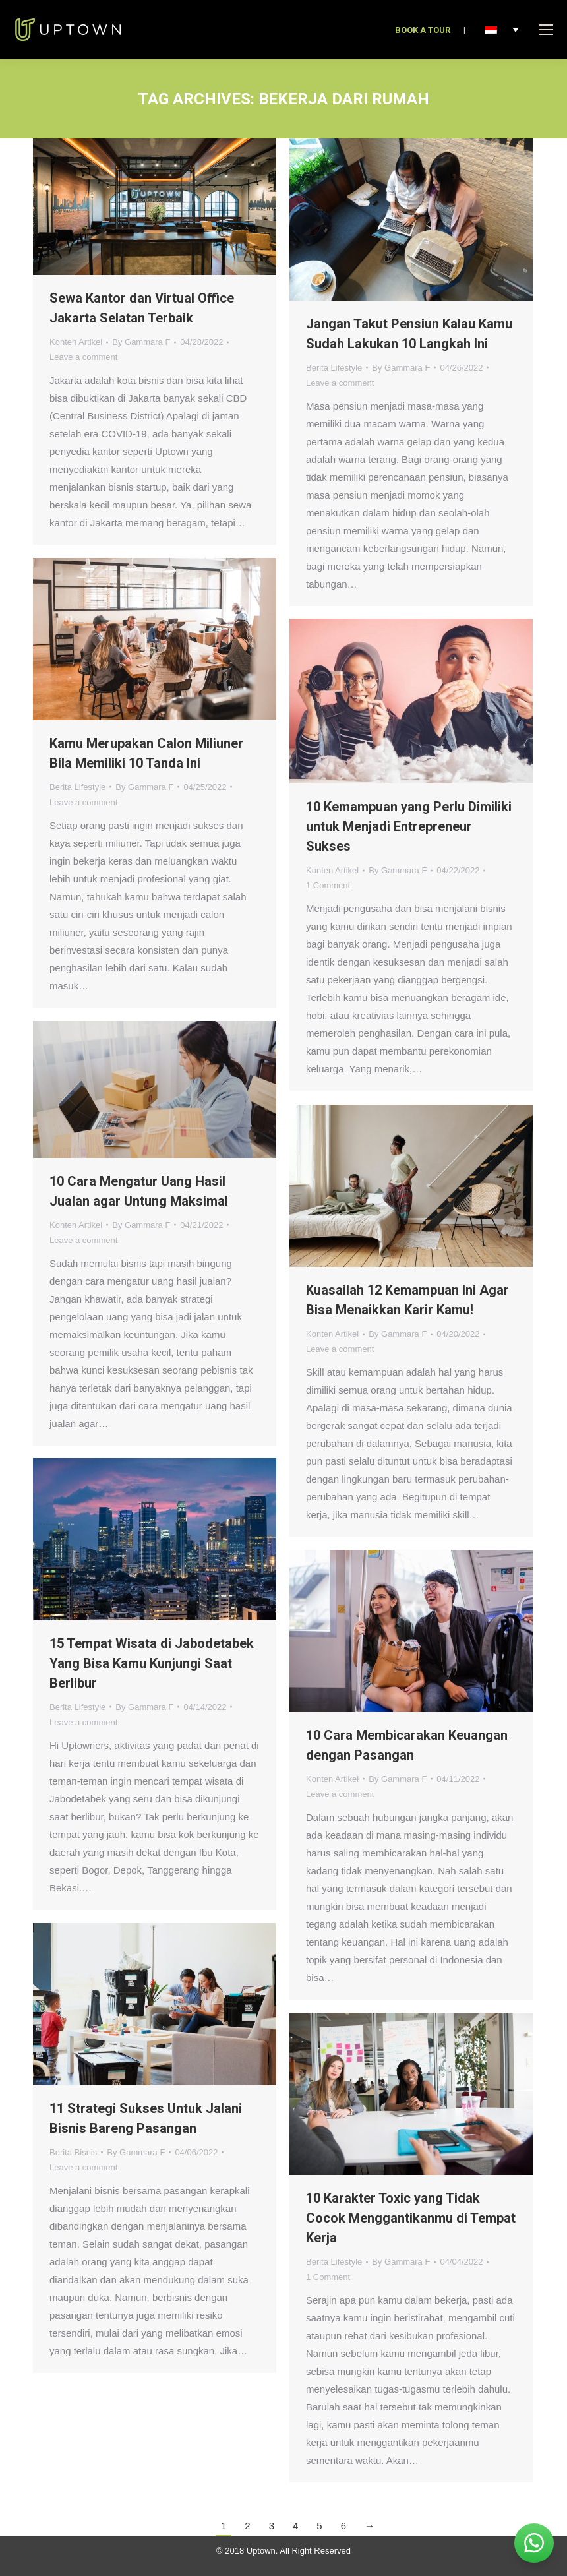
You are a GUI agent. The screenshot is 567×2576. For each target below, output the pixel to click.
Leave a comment (83, 357)
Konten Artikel (75, 342)
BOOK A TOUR (422, 30)
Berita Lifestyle (334, 368)
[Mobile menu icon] (546, 30)
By (141, 342)
